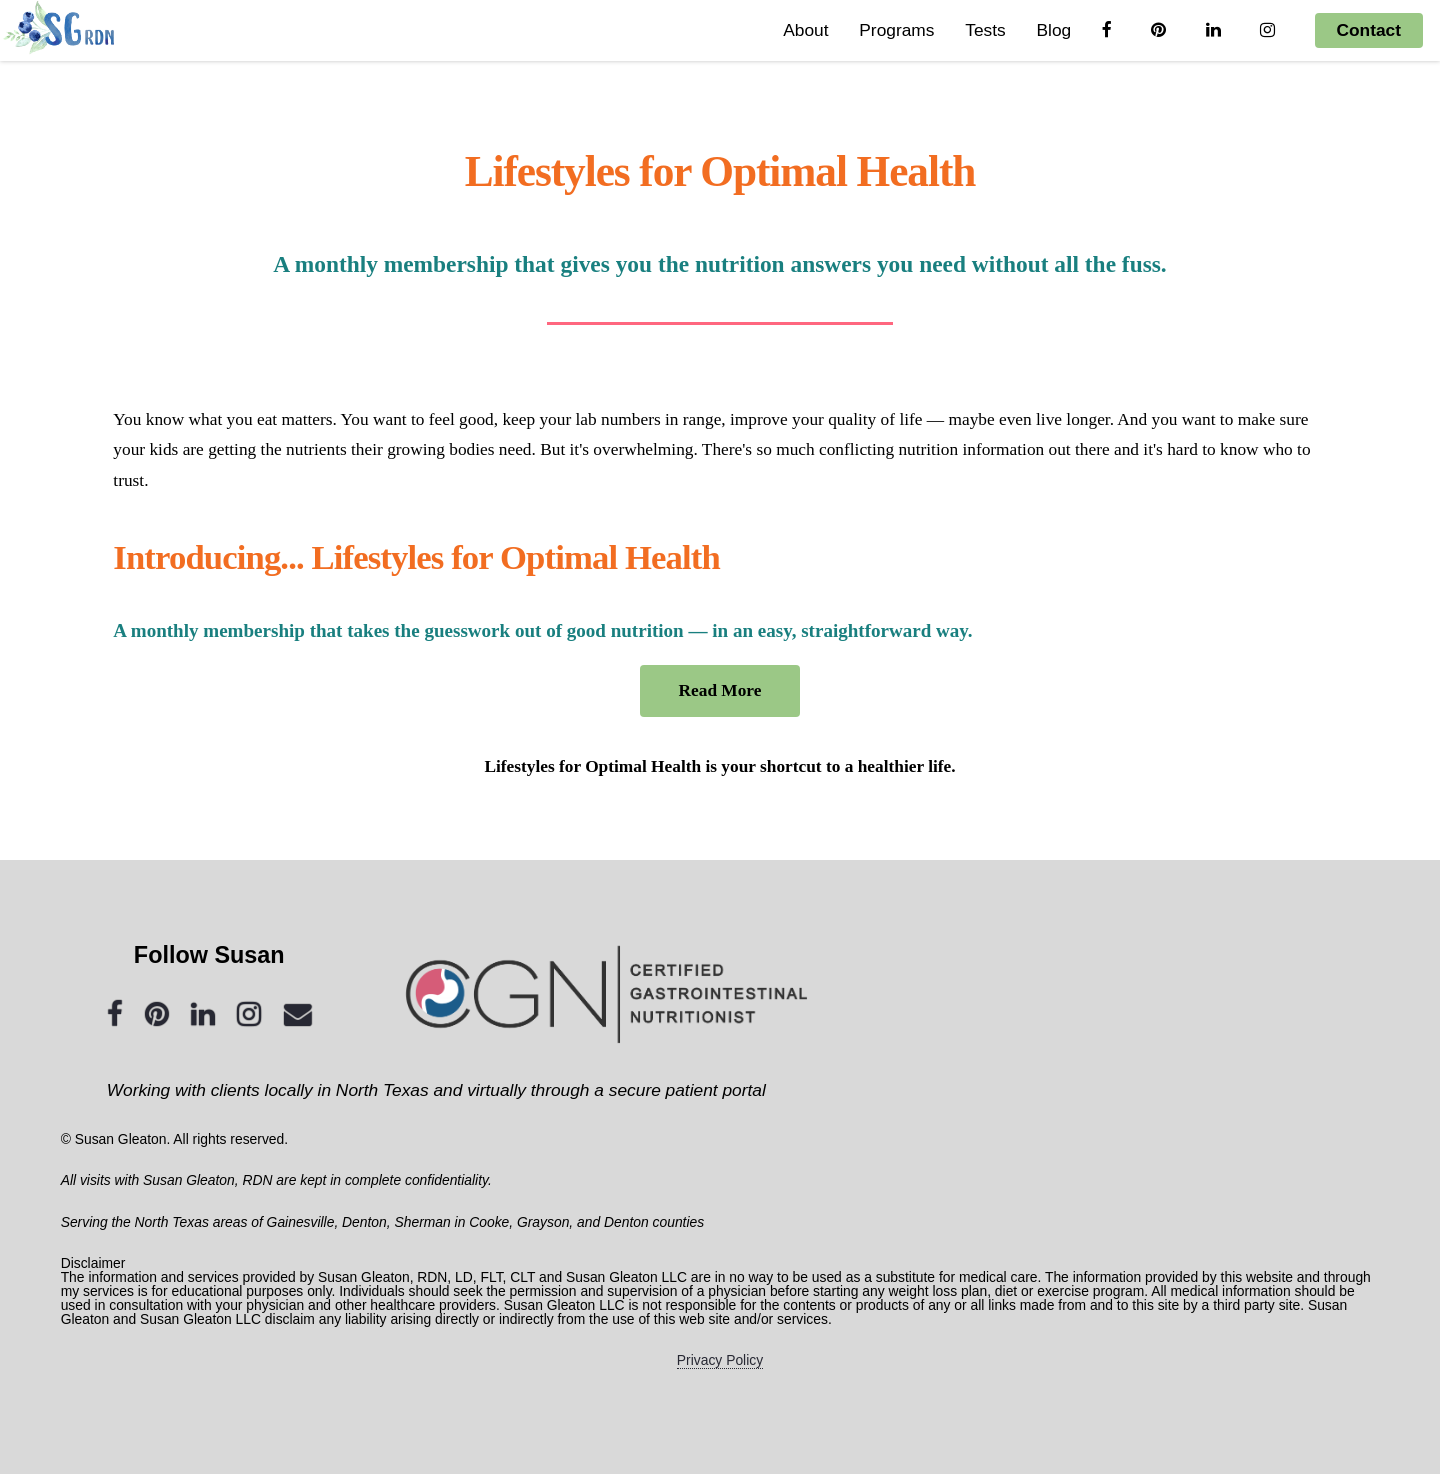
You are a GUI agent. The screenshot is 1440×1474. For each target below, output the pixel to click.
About (805, 30)
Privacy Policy (720, 1360)
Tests (985, 30)
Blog (1053, 30)
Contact (1369, 30)
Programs (896, 30)
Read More (720, 690)
